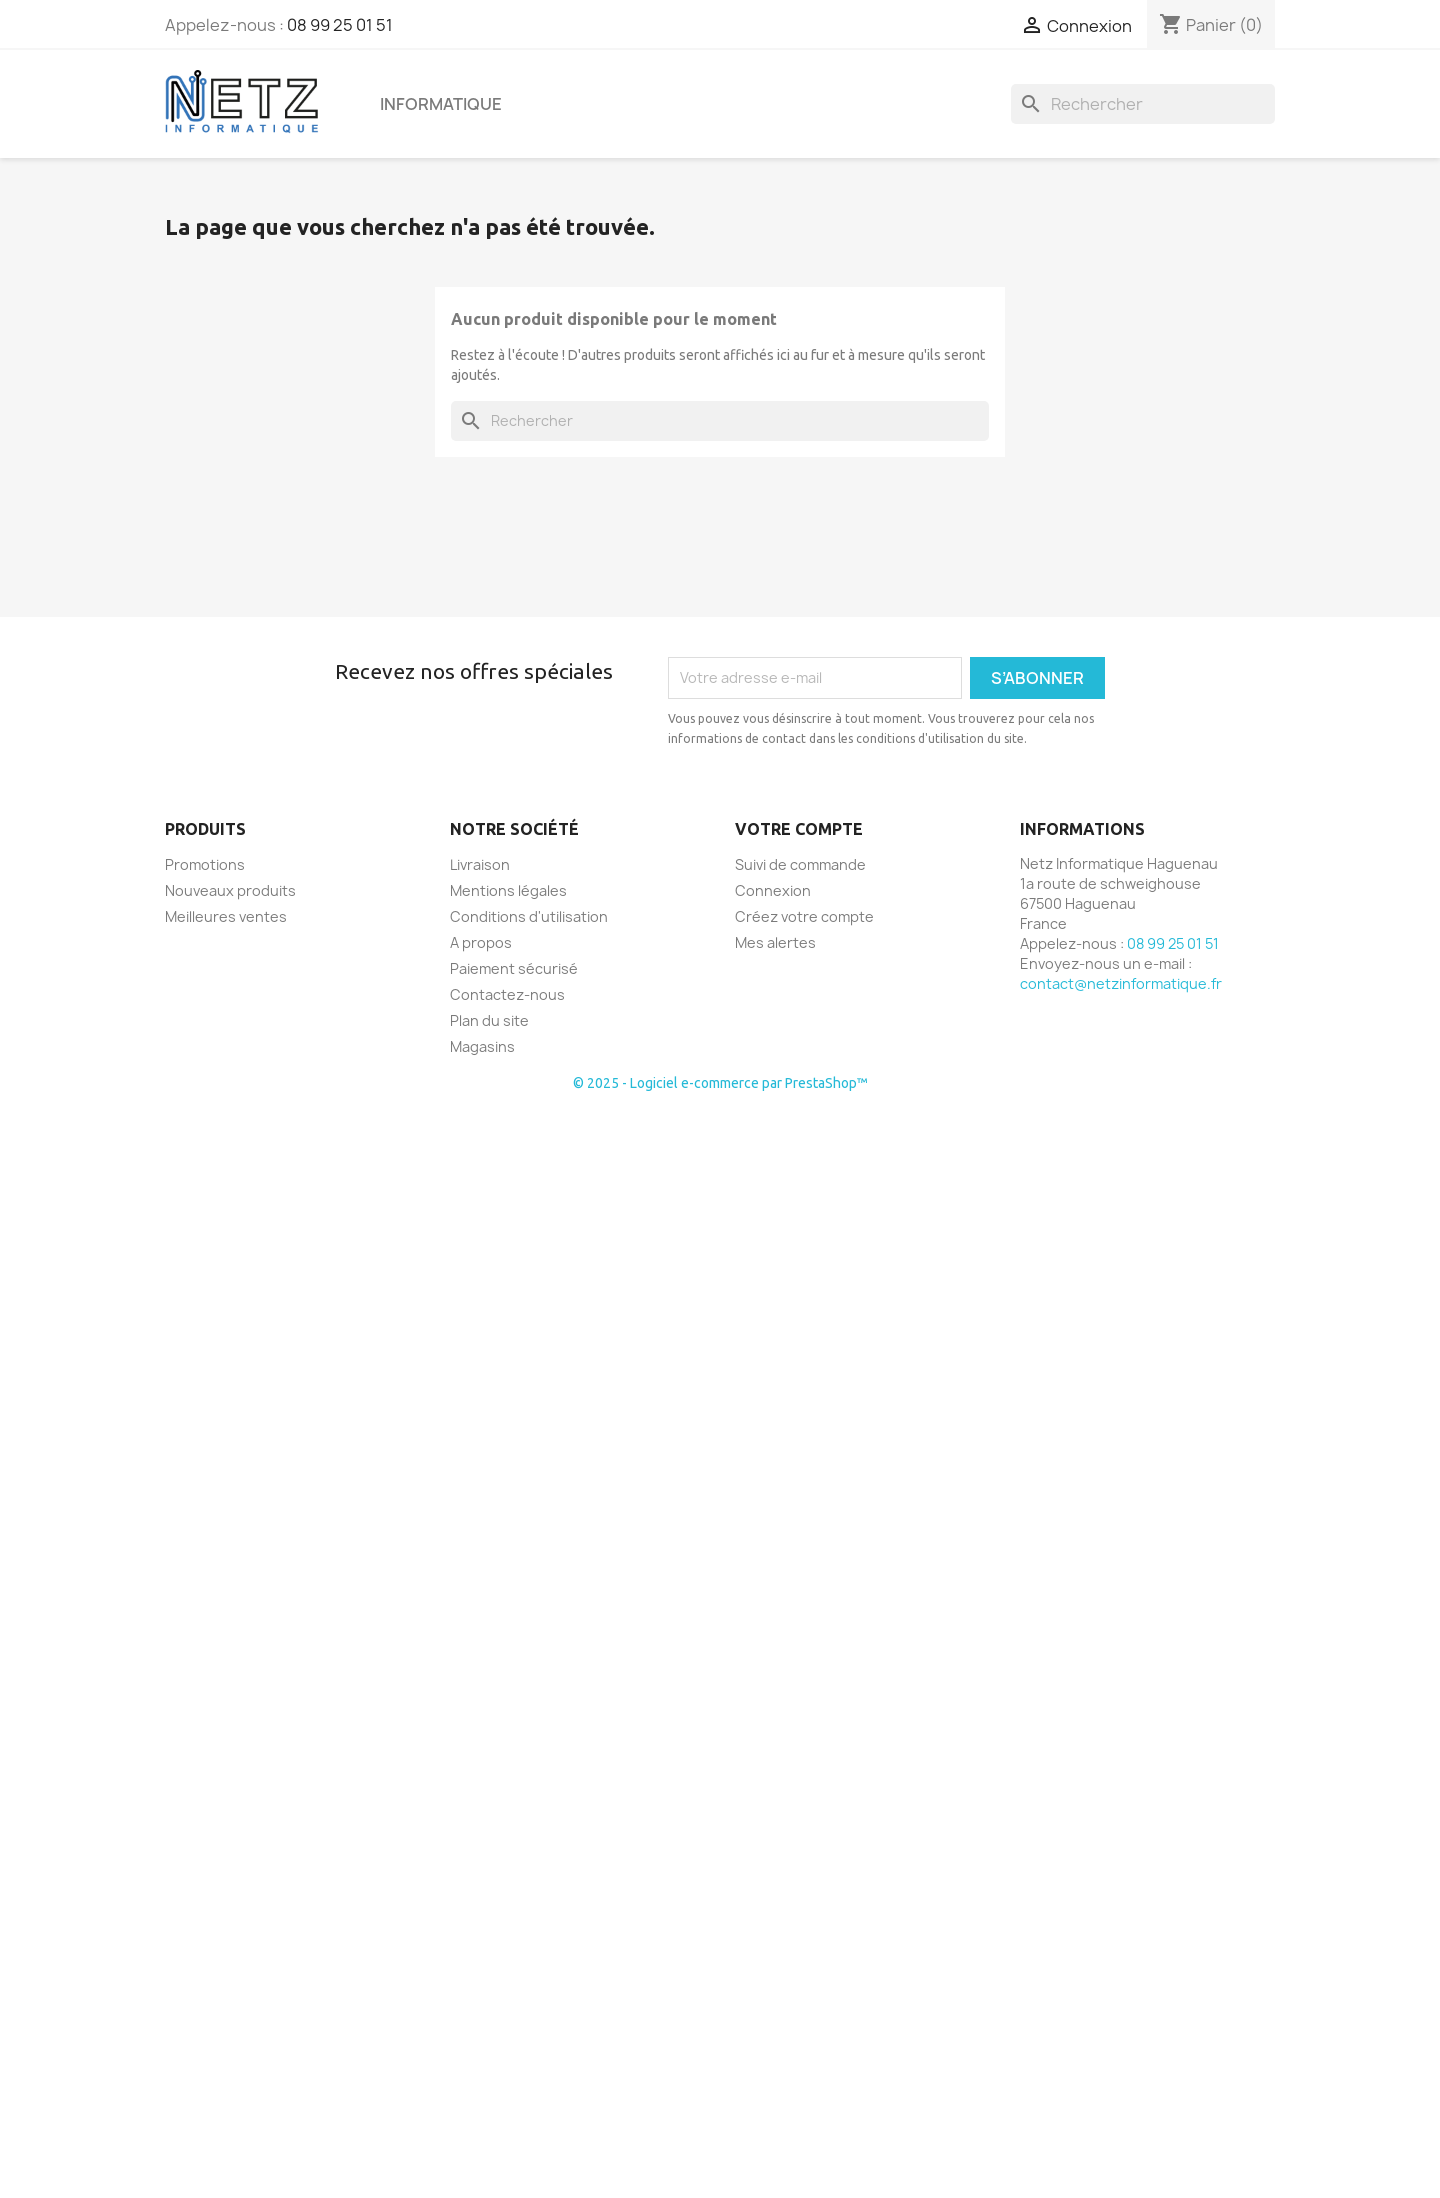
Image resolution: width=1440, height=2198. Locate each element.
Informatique (441, 104)
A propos (481, 942)
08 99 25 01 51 (340, 25)
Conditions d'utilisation (529, 916)
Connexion (773, 890)
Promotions (205, 864)
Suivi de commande (800, 864)
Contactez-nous (507, 994)
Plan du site (489, 1020)
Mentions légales (508, 890)
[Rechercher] (1143, 104)
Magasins (482, 1046)
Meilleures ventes (226, 916)
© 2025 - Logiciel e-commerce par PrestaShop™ (720, 1083)
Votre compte (799, 829)
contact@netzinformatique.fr (1121, 983)
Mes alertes (775, 942)
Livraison (480, 864)
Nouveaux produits (230, 890)
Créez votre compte (804, 916)
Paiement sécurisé (514, 968)
